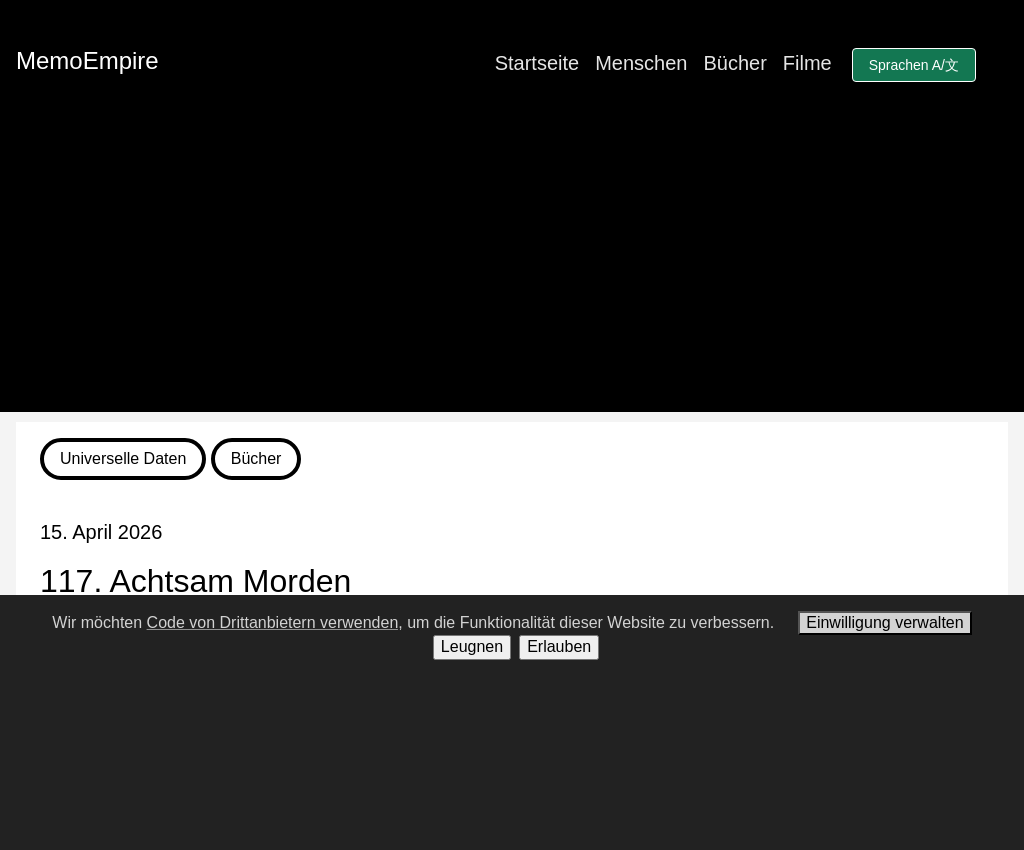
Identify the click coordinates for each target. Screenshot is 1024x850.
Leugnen (472, 646)
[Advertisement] (512, 272)
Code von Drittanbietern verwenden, (275, 622)
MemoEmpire (87, 60)
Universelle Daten (123, 458)
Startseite (537, 63)
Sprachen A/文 (914, 65)
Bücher (734, 63)
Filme (807, 63)
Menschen (641, 63)
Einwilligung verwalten (884, 622)
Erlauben (559, 646)
